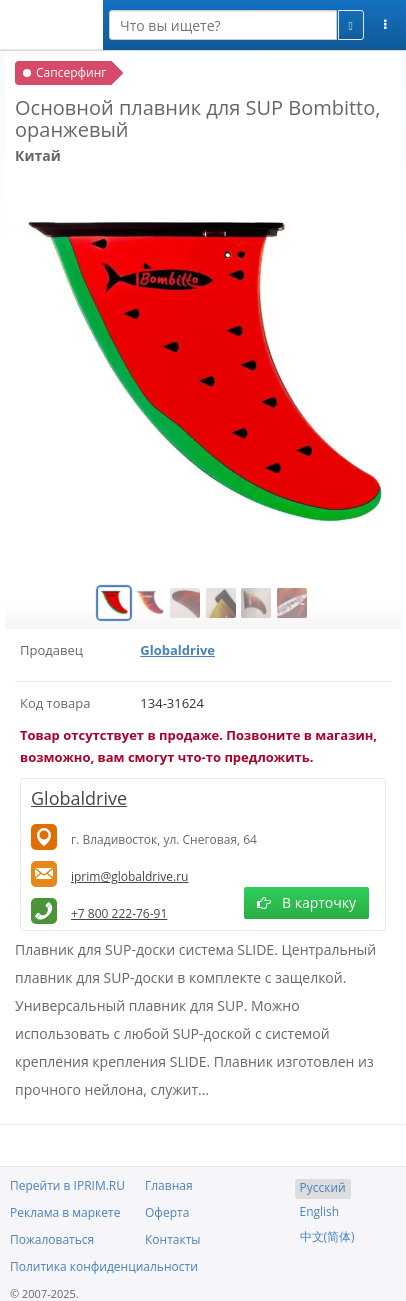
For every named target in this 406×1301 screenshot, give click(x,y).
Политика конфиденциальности (104, 1266)
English (320, 1211)
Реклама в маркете (65, 1212)
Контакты (173, 1239)
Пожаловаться (52, 1239)
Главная (169, 1185)
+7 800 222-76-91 (119, 913)
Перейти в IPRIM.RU (67, 1185)
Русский (323, 1187)
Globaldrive (177, 650)
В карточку (306, 902)
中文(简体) (327, 1236)
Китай (38, 155)
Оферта (167, 1212)
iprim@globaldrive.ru (129, 876)
